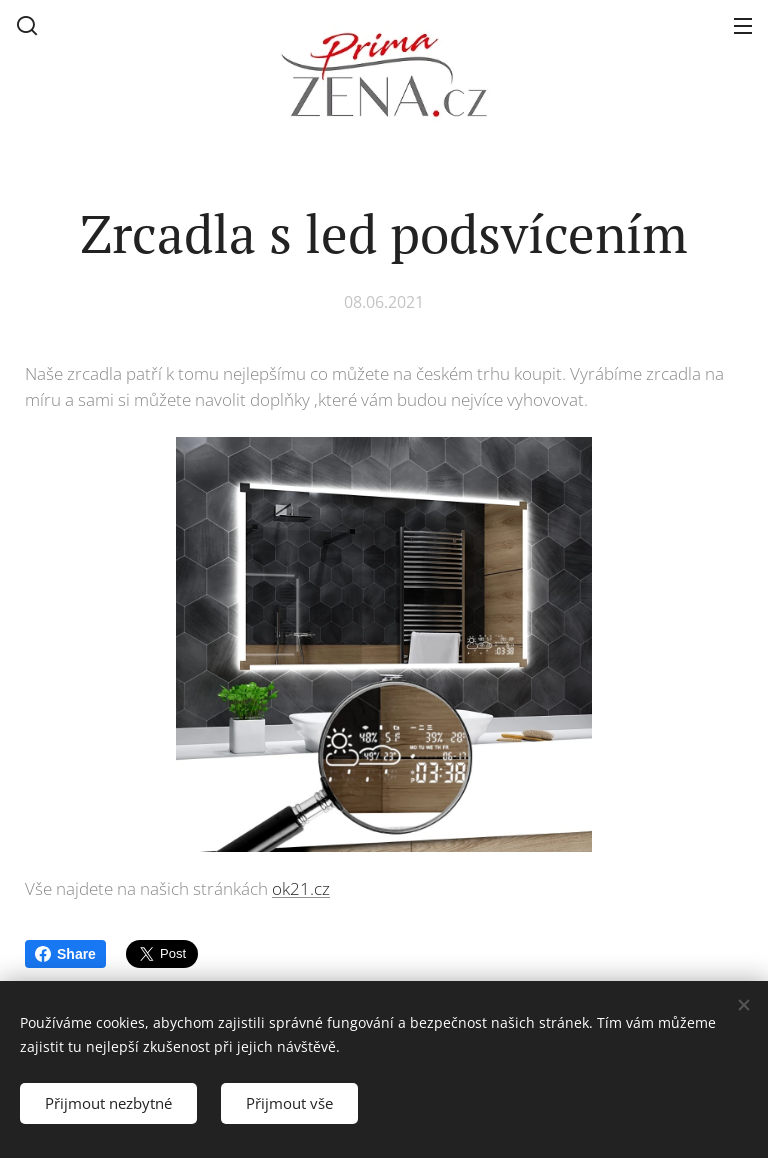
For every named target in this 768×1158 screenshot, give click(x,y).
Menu (743, 26)
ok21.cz (301, 887)
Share (65, 954)
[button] (27, 25)
